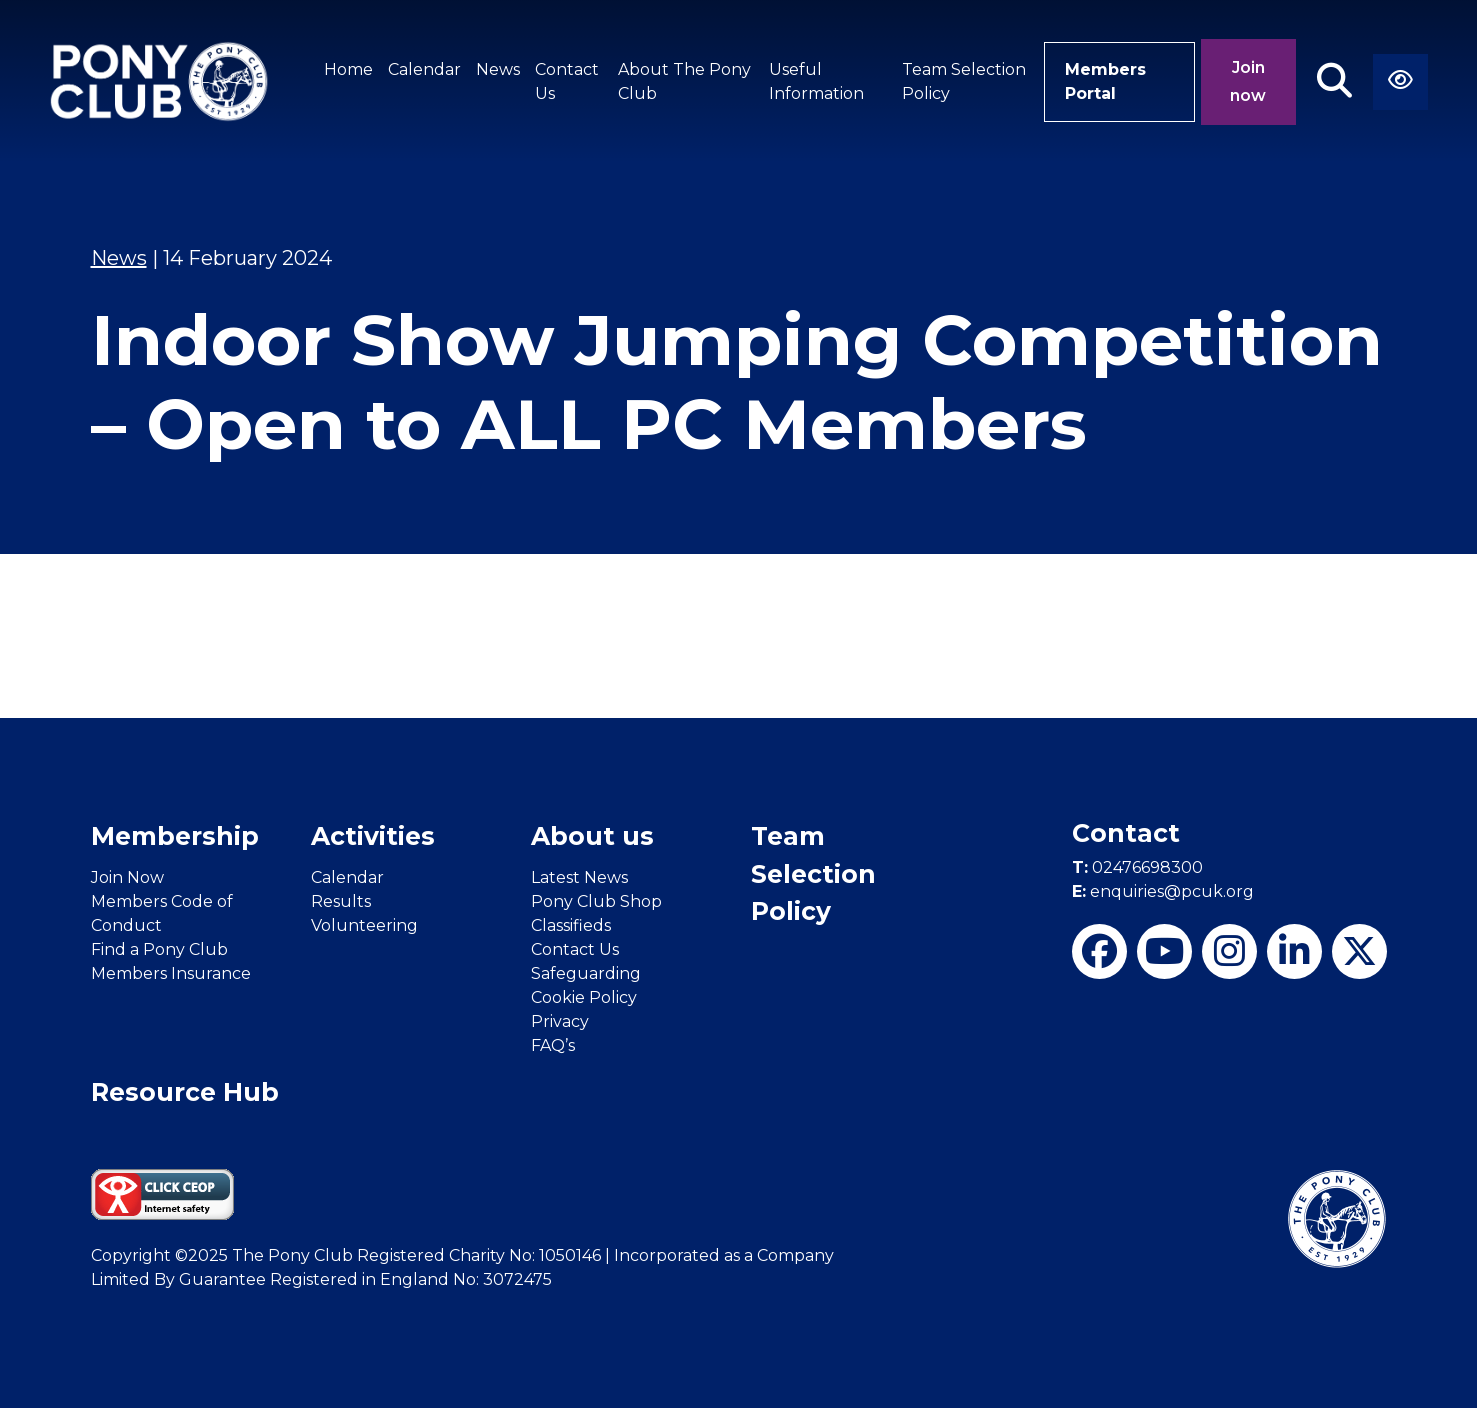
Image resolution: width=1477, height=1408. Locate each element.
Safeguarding (586, 973)
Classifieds (571, 925)
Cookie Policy (584, 997)
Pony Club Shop (596, 901)
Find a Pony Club (159, 949)
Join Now (127, 877)
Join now (1248, 81)
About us (592, 836)
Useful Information (816, 81)
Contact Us (567, 81)
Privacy (560, 1021)
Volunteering (364, 925)
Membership (175, 836)
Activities (373, 836)
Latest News (579, 877)
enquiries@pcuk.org (1163, 891)
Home (348, 69)
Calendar (424, 69)
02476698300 (1137, 867)
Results (341, 901)
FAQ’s (553, 1045)
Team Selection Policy (964, 81)
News (498, 69)
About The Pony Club (684, 81)
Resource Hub (185, 1092)
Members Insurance (171, 973)
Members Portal (1105, 81)
